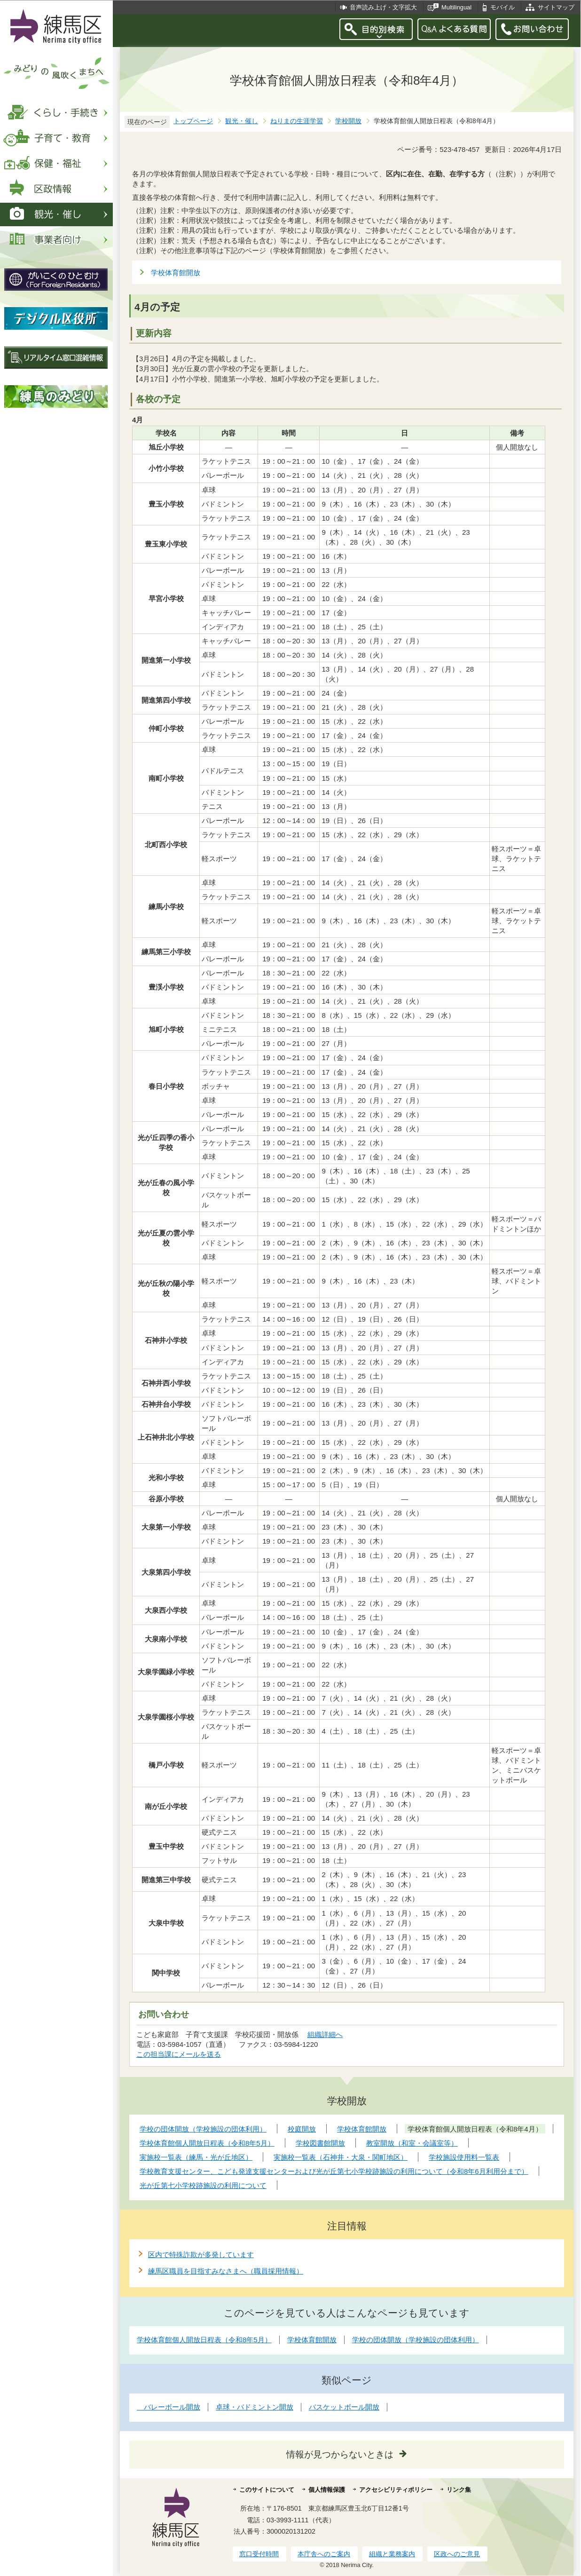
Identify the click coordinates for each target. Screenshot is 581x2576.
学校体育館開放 (175, 273)
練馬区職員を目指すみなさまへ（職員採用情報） (225, 2271)
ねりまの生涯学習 (296, 121)
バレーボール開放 (168, 2407)
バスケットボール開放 (344, 2407)
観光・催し (241, 121)
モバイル (502, 7)
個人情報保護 (326, 2489)
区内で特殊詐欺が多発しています (201, 2255)
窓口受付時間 (259, 2554)
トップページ (193, 121)
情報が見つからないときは (339, 2454)
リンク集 (459, 2489)
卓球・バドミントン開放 (254, 2407)
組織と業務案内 (392, 2554)
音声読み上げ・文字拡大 (383, 7)
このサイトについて (266, 2489)
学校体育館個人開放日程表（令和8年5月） (204, 2340)
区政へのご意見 (457, 2554)
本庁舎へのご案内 (324, 2554)
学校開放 (348, 121)
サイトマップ (556, 7)
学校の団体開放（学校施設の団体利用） (415, 2340)
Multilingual (456, 7)
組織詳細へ (325, 2034)
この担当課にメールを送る (178, 2054)
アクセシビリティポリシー (395, 2489)
